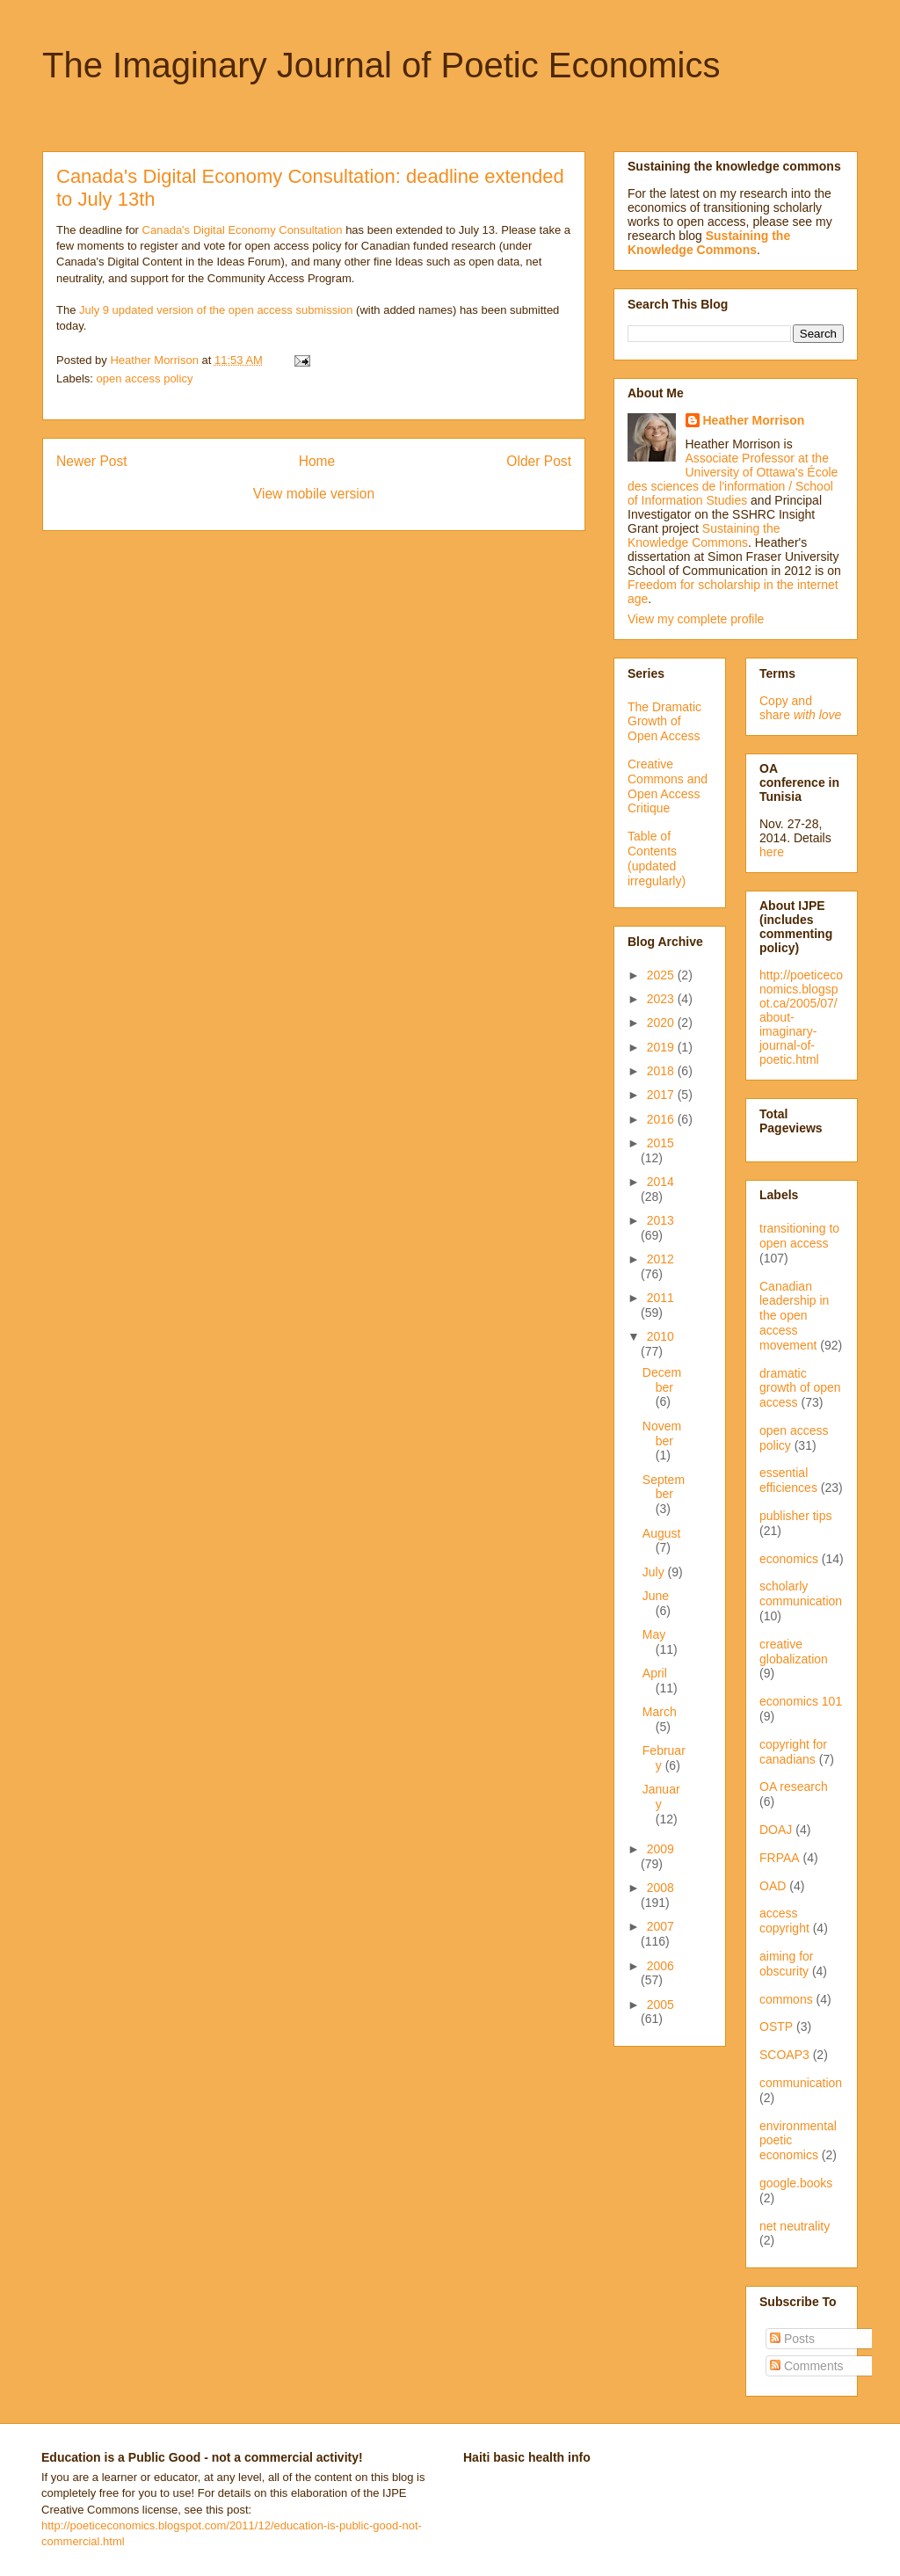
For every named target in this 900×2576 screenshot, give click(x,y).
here (771, 852)
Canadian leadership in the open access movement (794, 1315)
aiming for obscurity (786, 1963)
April (654, 1673)
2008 (660, 1888)
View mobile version (313, 493)
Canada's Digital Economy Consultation (242, 229)
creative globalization (793, 1651)
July (655, 1572)
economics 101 (800, 1701)
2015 (660, 1143)
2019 (662, 1047)
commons (786, 1999)
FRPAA (779, 1858)
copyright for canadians (793, 1751)
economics (788, 1559)
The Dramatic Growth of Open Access (664, 722)
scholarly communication (800, 1593)
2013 (660, 1220)
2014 (660, 1182)
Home (317, 461)
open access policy (145, 378)
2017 (662, 1095)
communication (800, 2083)
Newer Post (91, 461)
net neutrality (794, 2226)
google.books (795, 2183)
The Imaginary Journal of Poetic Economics (381, 65)
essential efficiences (788, 1480)
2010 (660, 1336)
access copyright (784, 1920)
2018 (662, 1071)
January (661, 1796)
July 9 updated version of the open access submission (215, 310)
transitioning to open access (799, 1235)
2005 (660, 2004)
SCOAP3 (784, 2055)
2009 (660, 1849)
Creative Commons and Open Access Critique (668, 786)
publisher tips (795, 1516)
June (655, 1596)
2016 (662, 1119)
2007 (660, 1926)
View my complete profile (696, 619)
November (661, 1433)
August (661, 1533)
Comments (807, 2366)
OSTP (776, 2026)
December (661, 1379)
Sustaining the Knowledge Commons (704, 535)
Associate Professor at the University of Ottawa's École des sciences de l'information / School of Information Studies (733, 479)
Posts (792, 2339)
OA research (793, 1786)
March (659, 1712)
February (664, 1757)
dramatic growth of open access (800, 1388)
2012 (660, 1259)
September (663, 1487)
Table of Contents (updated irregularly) (657, 858)
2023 (662, 999)
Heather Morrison (754, 420)
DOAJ (775, 1830)
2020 (662, 1022)
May (653, 1634)
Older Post (538, 461)
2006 (660, 1966)
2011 (660, 1298)
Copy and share (800, 708)
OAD (772, 1886)
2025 (662, 975)
